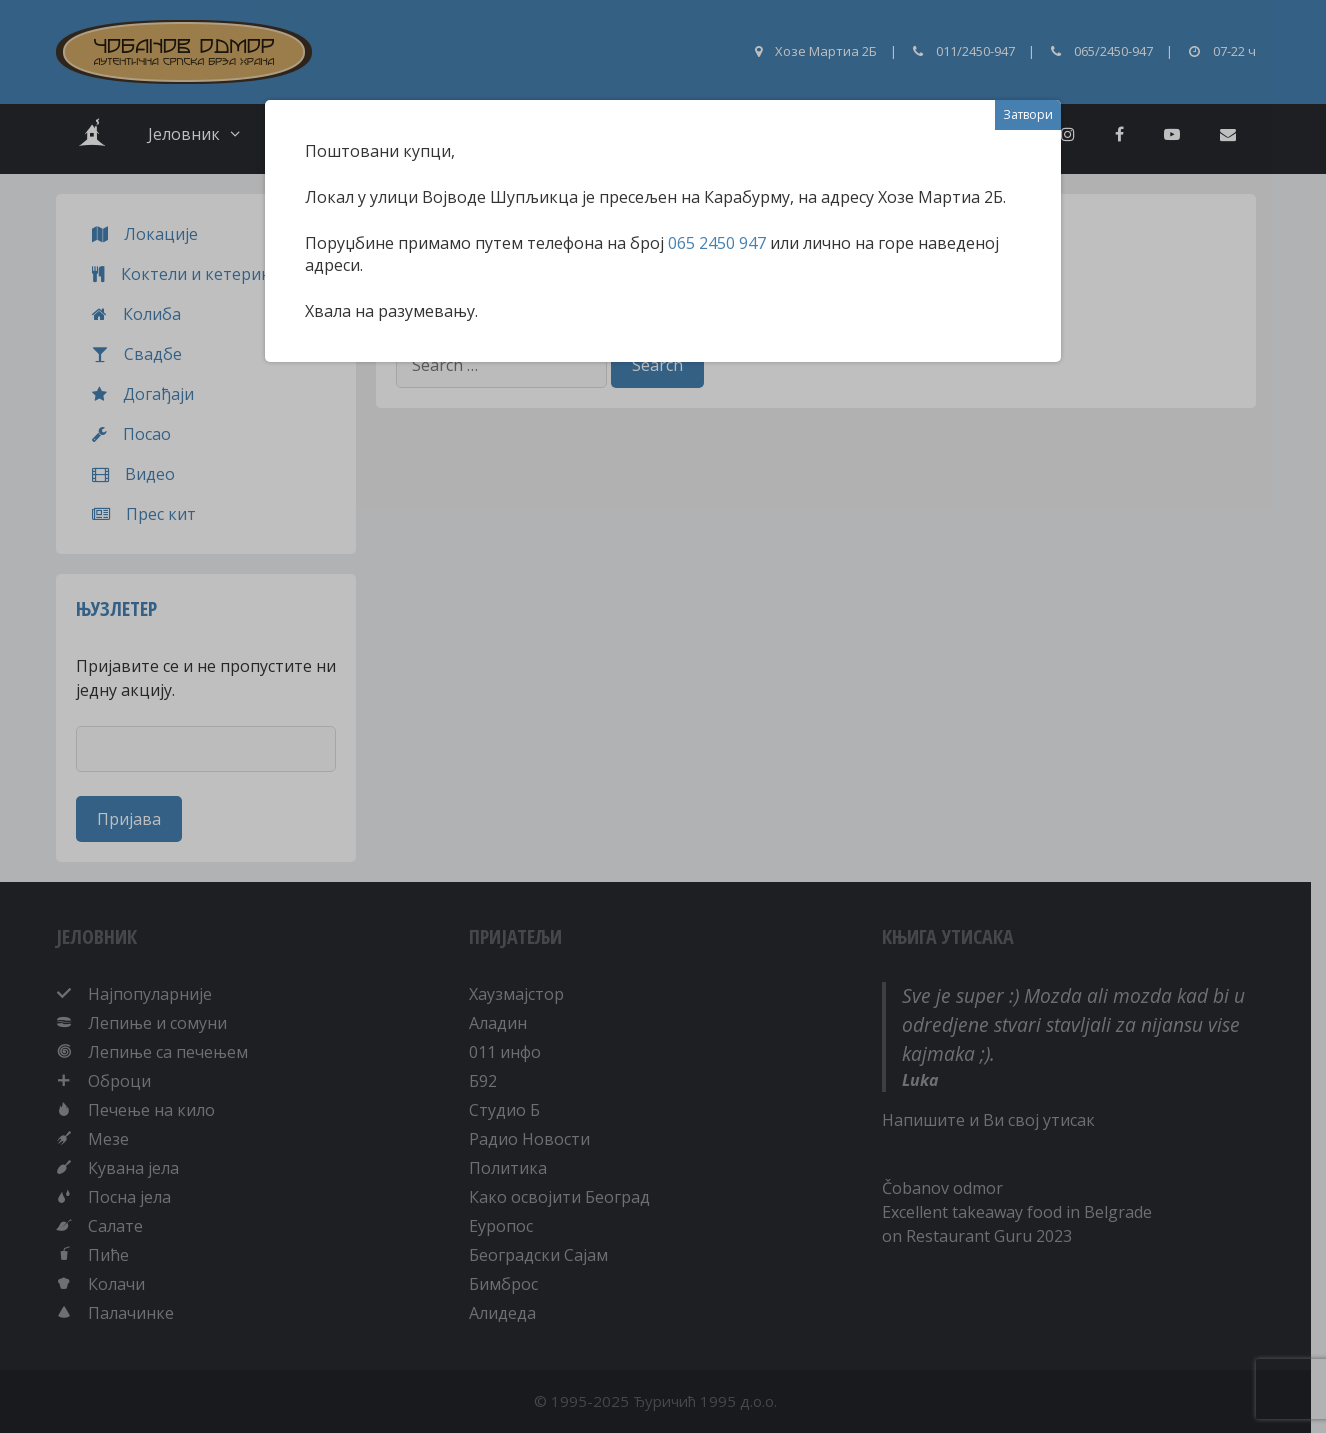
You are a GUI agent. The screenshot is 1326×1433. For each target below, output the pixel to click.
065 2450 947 (717, 243)
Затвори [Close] (1028, 114)
